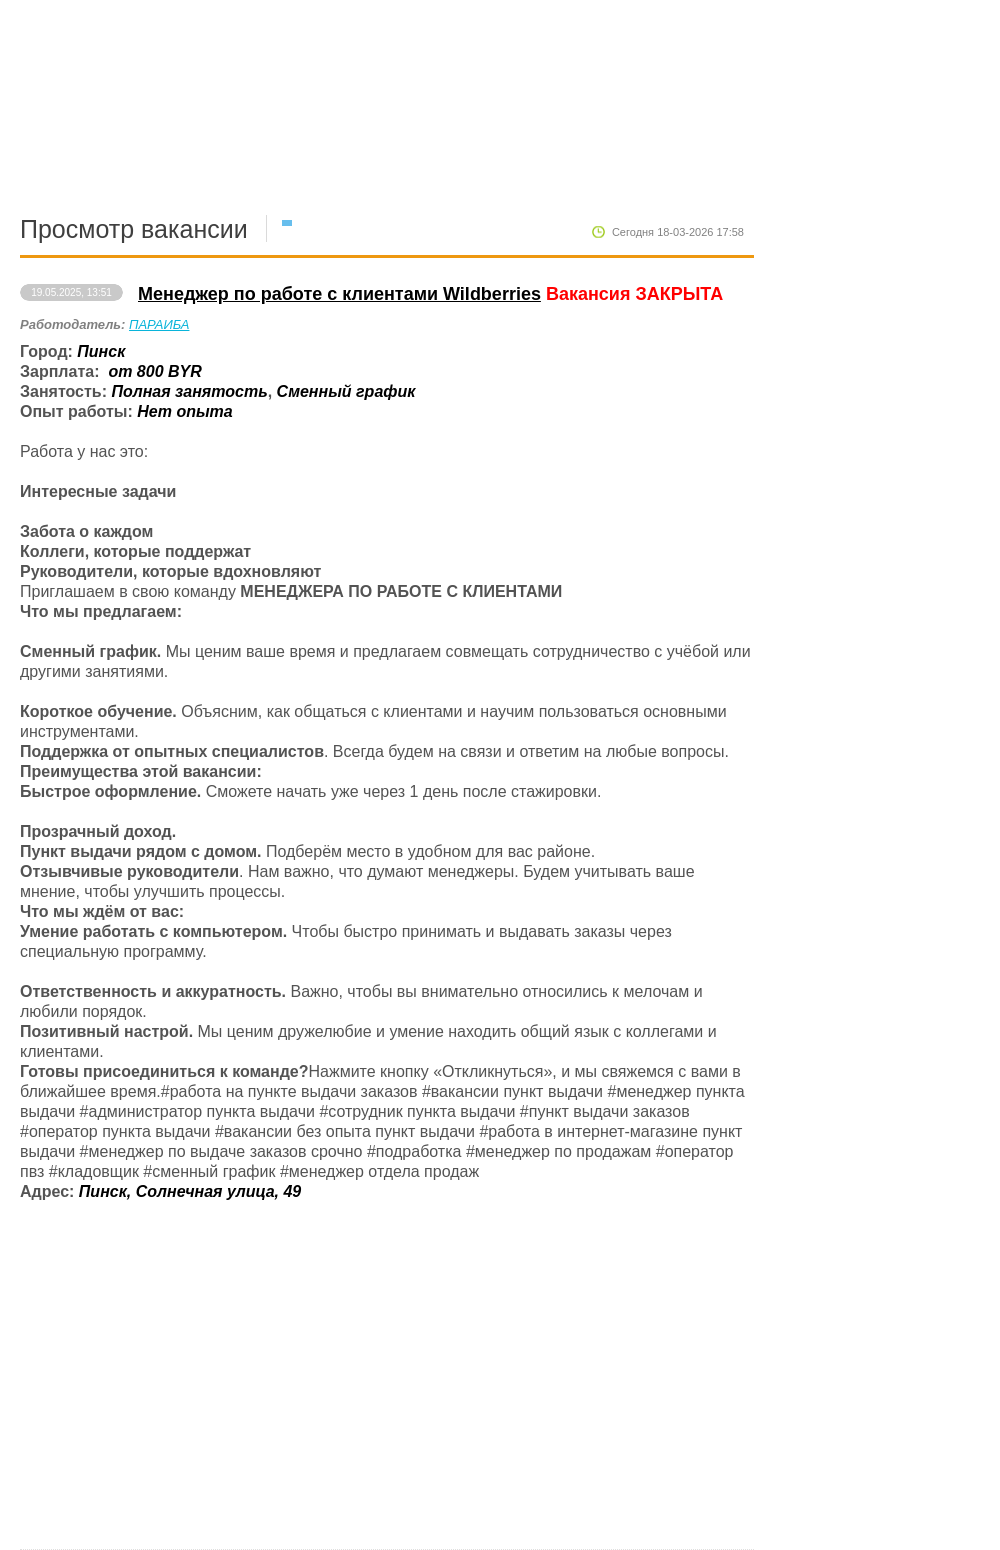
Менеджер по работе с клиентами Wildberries (339, 294)
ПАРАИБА (159, 324)
